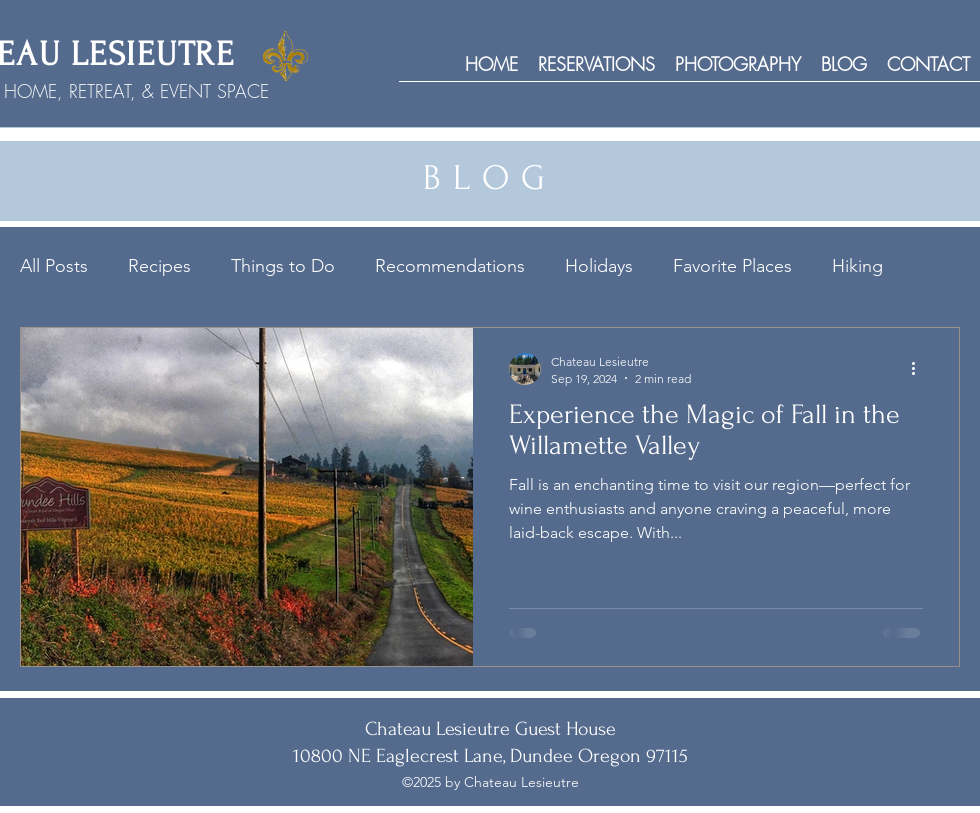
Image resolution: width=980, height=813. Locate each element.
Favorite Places (732, 266)
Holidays (599, 266)
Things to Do (283, 266)
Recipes (159, 266)
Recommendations (450, 266)
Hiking (857, 266)
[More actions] (920, 369)
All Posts (54, 266)
